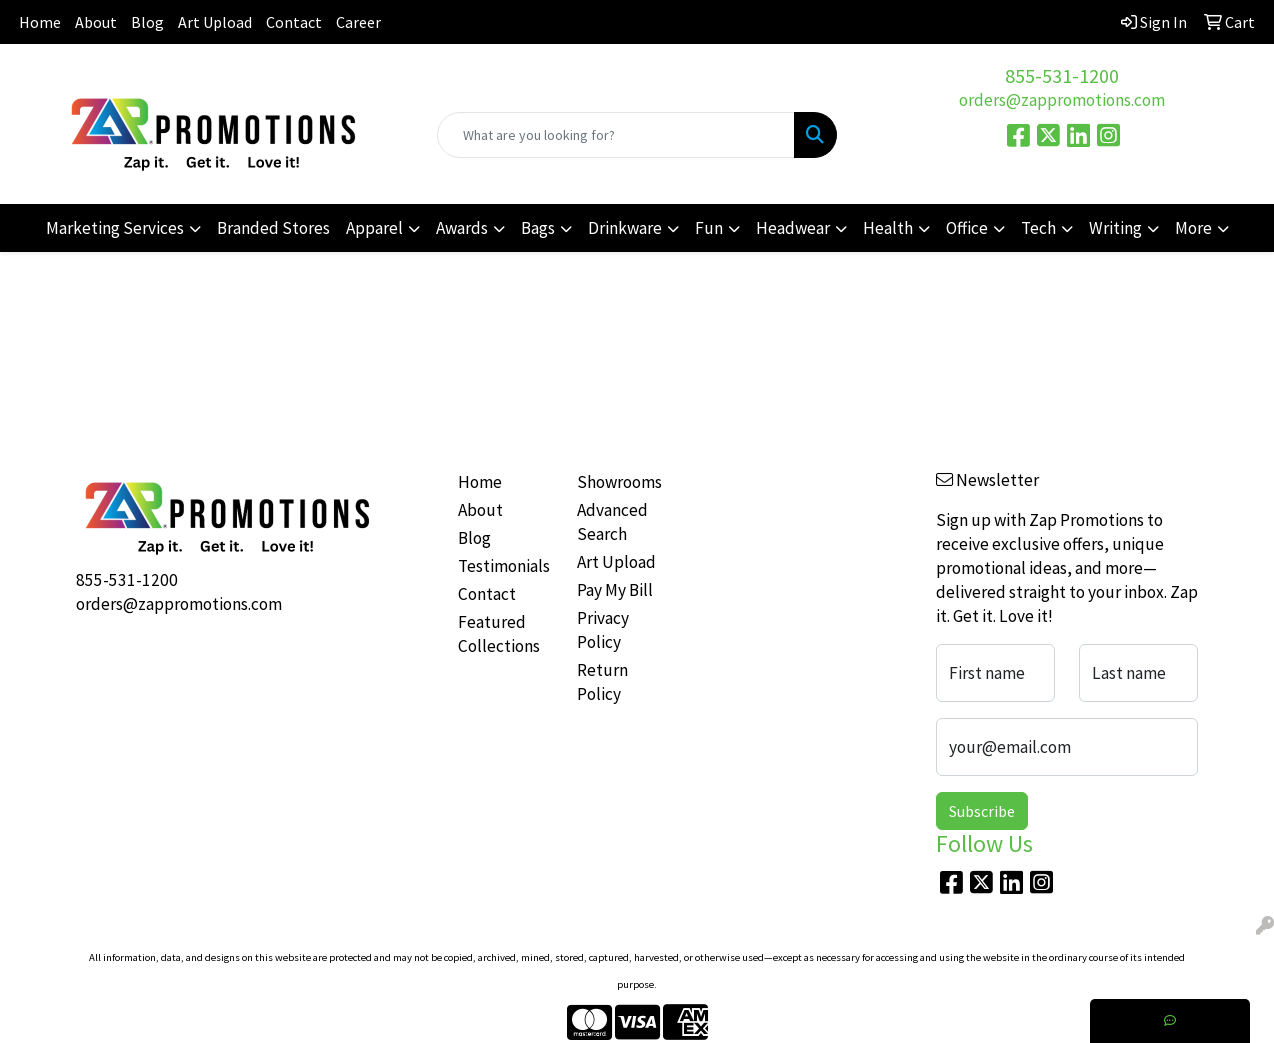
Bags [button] (538, 228)
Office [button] (967, 228)
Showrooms (619, 482)
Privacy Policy (603, 630)
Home (40, 22)
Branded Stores (273, 228)
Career (358, 22)
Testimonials (504, 566)
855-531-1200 (1062, 75)
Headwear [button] (793, 228)
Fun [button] (709, 228)
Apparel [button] (374, 228)
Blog (147, 22)
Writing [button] (1115, 228)
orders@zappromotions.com (1062, 100)
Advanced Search (612, 522)
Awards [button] (462, 228)
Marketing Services (115, 228)
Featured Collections (499, 634)
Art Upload (215, 22)
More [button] (1193, 228)
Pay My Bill (615, 590)
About (96, 22)
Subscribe (982, 811)
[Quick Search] (616, 135)
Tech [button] (1038, 228)
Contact (294, 22)
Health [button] (888, 228)
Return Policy (602, 682)
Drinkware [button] (625, 228)
